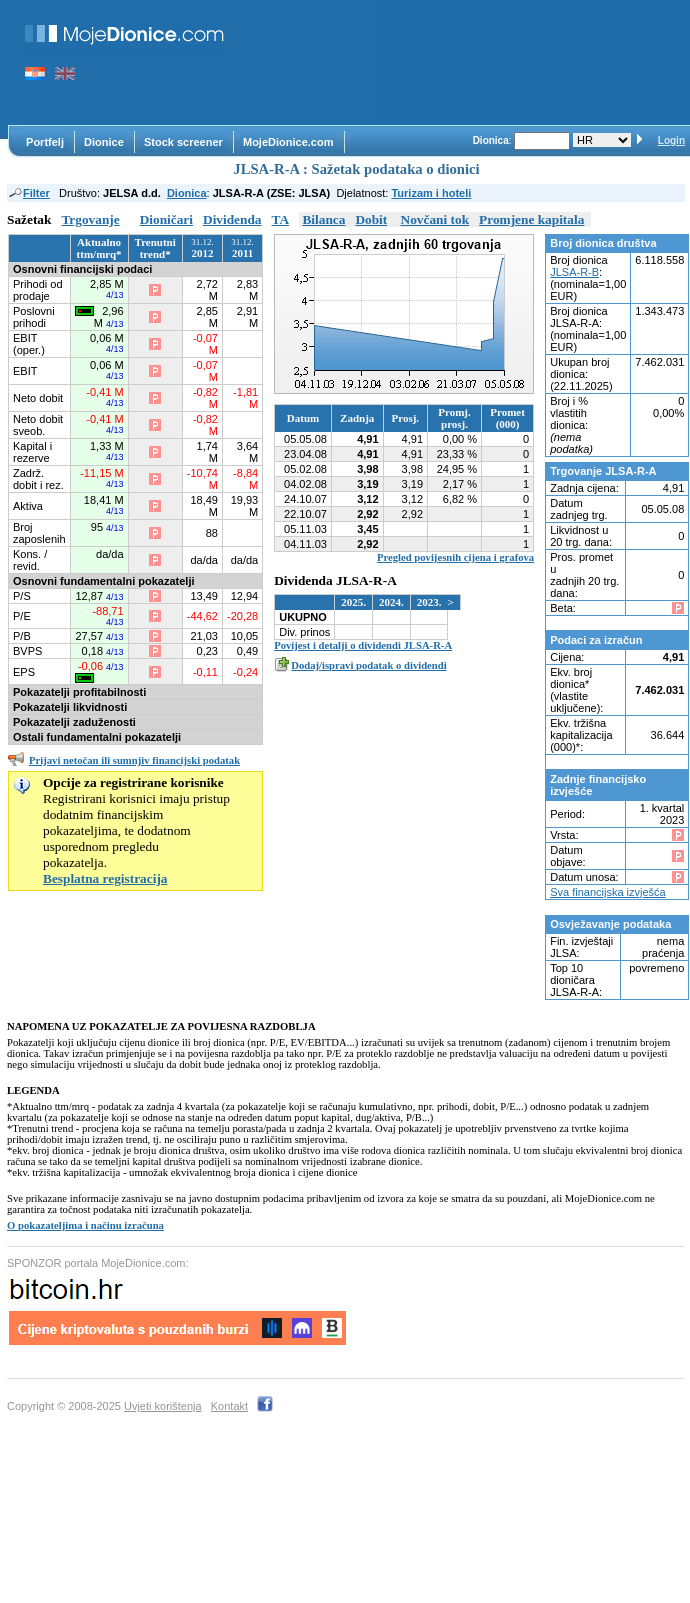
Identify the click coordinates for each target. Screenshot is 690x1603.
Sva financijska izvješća (608, 892)
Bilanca (323, 219)
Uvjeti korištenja (163, 1406)
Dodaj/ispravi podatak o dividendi (368, 665)
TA (281, 219)
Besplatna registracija (105, 878)
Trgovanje (90, 219)
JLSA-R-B (574, 272)
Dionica (187, 193)
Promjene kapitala (531, 219)
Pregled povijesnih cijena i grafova (455, 557)
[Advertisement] (310, 62)
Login (671, 140)
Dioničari (166, 219)
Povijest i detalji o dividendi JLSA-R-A (363, 645)
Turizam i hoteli (431, 193)
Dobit (371, 219)
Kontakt (229, 1406)
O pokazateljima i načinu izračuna (85, 1225)
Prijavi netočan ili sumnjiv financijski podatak (134, 760)
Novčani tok (435, 219)
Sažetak (29, 219)
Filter (28, 193)
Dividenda (232, 219)
